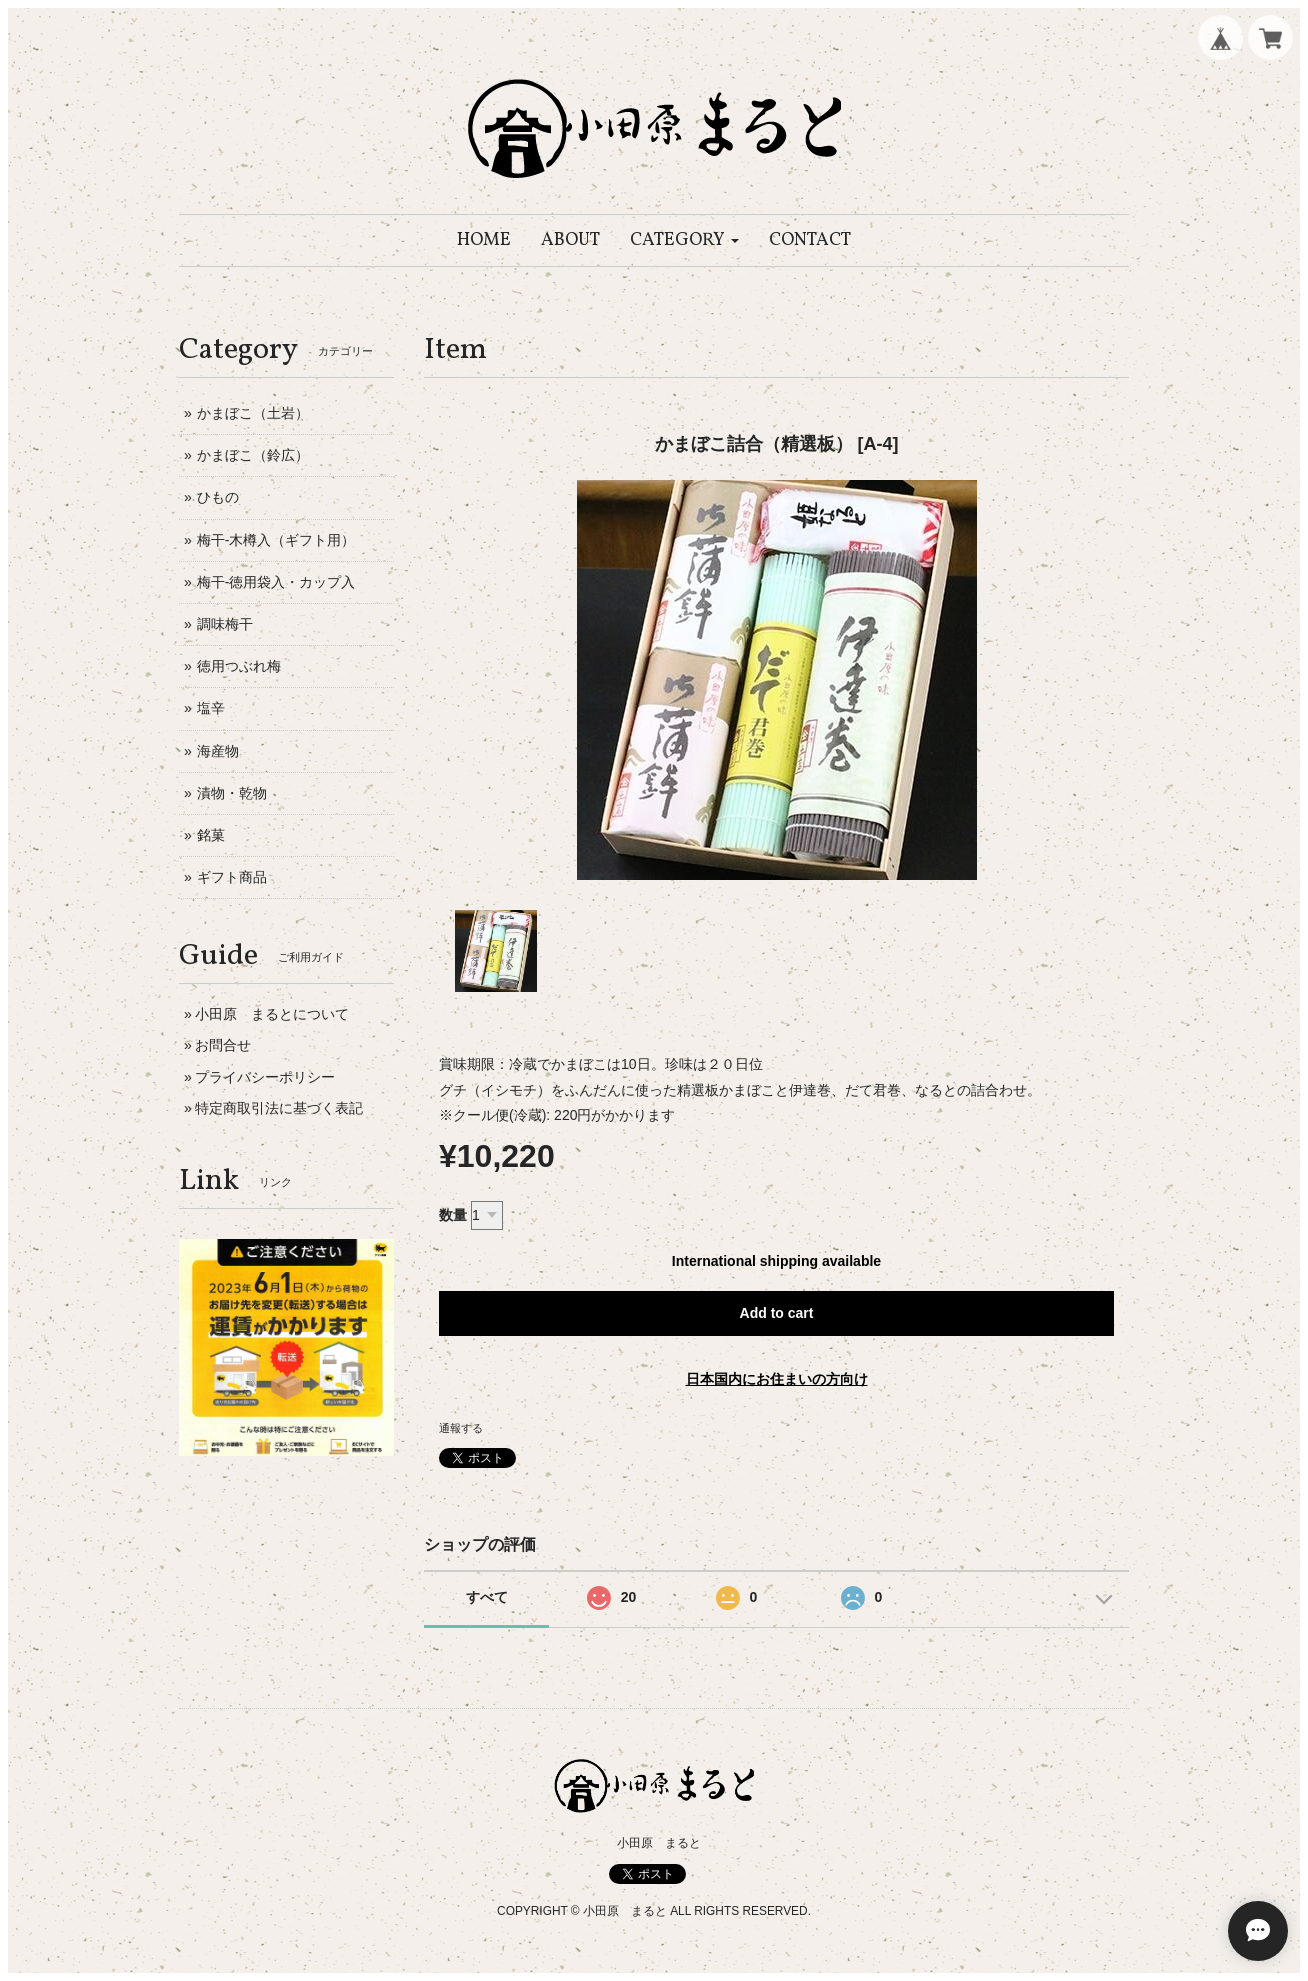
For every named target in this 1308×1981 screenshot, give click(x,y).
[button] (684, 240)
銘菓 (211, 835)
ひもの (218, 497)
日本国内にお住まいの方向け (777, 1379)
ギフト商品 (232, 877)
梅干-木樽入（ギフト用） (276, 540)
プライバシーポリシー (265, 1077)
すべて (487, 1597)
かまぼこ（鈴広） (253, 455)
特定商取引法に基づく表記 (279, 1108)
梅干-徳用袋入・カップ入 (276, 582)
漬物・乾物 (232, 793)
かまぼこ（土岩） (253, 413)
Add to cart (777, 1313)
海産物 (218, 751)
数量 (453, 1215)
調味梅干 (225, 624)
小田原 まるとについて (272, 1014)
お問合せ (223, 1045)
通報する (461, 1428)
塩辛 (211, 708)
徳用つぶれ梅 (239, 666)
